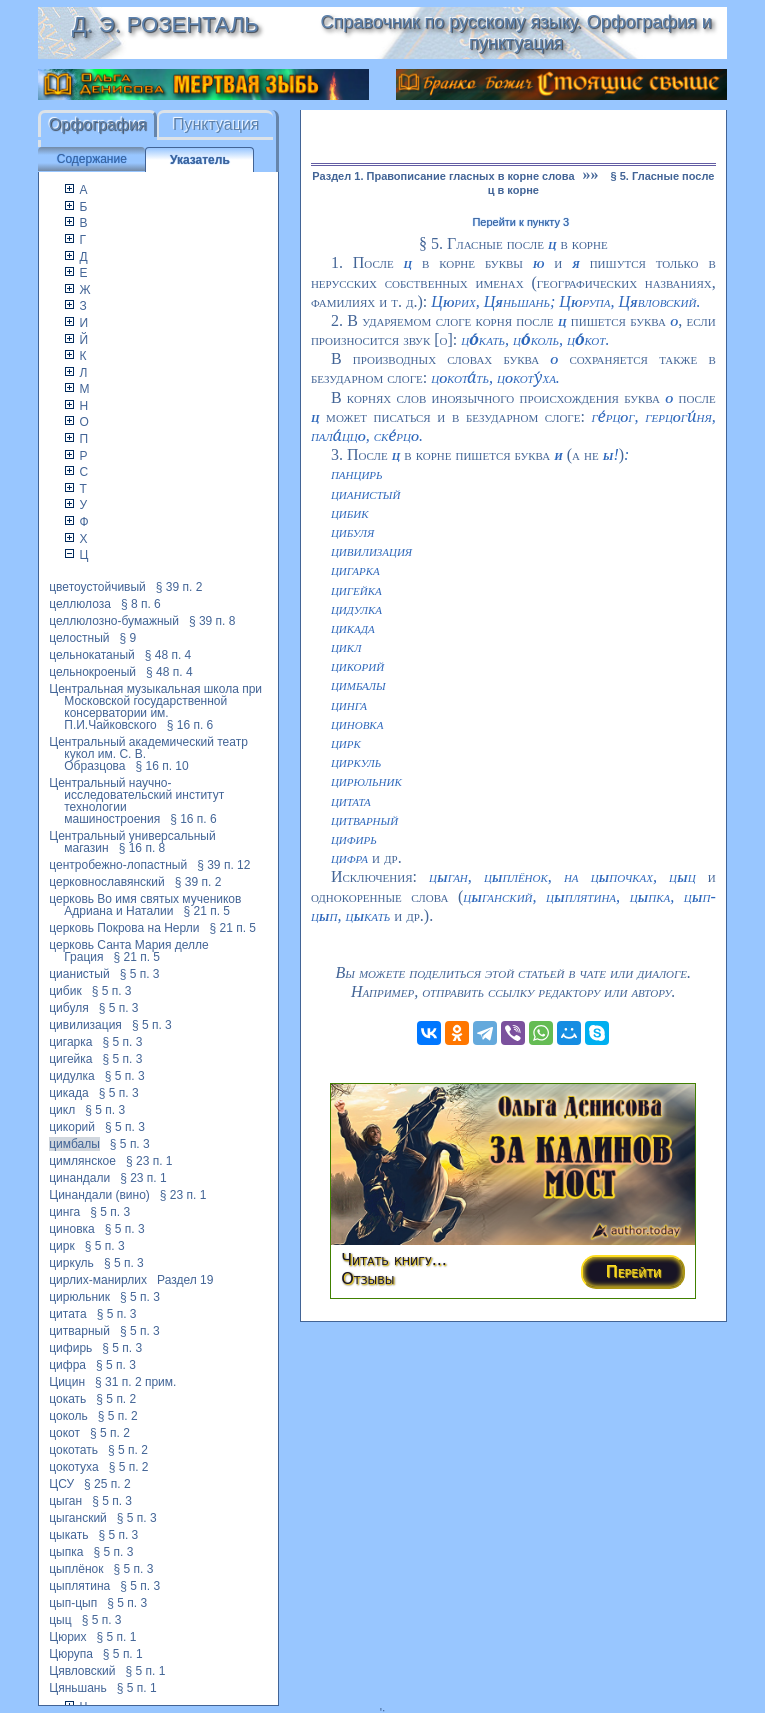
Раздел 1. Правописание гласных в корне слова (443, 176)
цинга (64, 1212)
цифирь (70, 1348)
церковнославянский (107, 882)
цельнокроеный (92, 672)
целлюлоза (80, 604)
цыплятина (79, 1586)
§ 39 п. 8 (212, 621)
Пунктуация (216, 124)
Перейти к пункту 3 (520, 222)
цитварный (79, 1331)
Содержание (92, 159)
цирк (62, 1246)
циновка (71, 1229)
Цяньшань (77, 1688)
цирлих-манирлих (98, 1280)
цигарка (70, 1042)
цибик (65, 991)
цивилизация (85, 1025)
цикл (62, 1110)
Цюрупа (71, 1654)
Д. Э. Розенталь (165, 24)
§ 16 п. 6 (190, 725)
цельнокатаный (91, 655)
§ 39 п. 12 (223, 865)
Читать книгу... (394, 1259)
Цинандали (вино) (99, 1195)
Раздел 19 (185, 1280)
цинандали (79, 1178)
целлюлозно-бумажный (114, 621)
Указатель (200, 160)
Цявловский (82, 1671)
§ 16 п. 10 (162, 766)
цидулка (72, 1076)
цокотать (73, 1450)
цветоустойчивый (97, 587)
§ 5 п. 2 (116, 1399)
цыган (65, 1501)
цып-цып (73, 1603)
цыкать (68, 1535)
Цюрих (67, 1637)
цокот (64, 1433)
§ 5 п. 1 (117, 1637)
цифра (67, 1365)
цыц (60, 1620)
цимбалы (74, 1144)
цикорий (72, 1127)
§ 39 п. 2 (179, 587)
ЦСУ (61, 1484)
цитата (67, 1314)
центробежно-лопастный (118, 865)
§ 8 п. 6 (141, 604)
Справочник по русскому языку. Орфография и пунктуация (516, 32)
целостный (79, 638)
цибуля (68, 1008)
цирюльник (79, 1297)
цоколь (68, 1416)
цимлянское (82, 1161)
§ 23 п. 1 (149, 1161)
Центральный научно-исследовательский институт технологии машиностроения (136, 801)
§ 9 (128, 638)
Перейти (634, 1271)
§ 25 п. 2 (107, 1484)
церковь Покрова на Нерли (124, 928)
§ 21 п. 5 (207, 911)
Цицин (67, 1382)
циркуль (71, 1263)
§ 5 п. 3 (140, 974)
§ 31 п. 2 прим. (135, 1382)
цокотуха (73, 1467)
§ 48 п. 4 (168, 655)
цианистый (79, 974)
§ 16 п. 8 (142, 848)
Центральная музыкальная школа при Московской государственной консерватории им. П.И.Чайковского (155, 707)
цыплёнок (76, 1569)
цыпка (66, 1552)
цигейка (70, 1059)
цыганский (78, 1518)
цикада (68, 1093)
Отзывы (367, 1278)
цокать (67, 1399)
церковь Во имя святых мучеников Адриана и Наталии (145, 905)
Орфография (98, 124)
